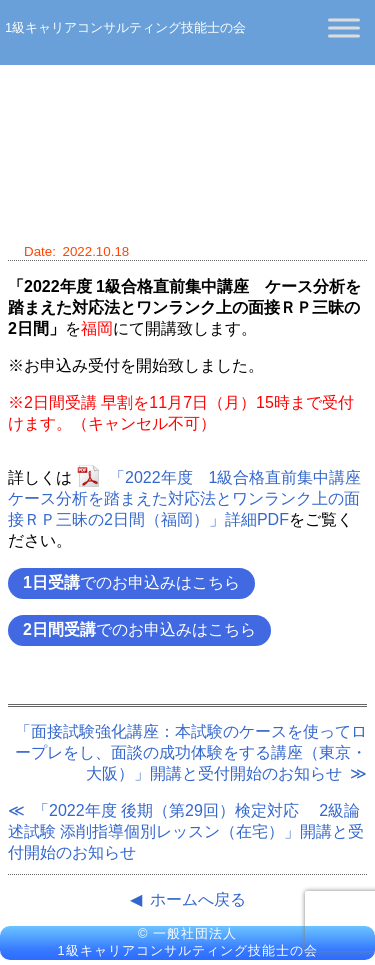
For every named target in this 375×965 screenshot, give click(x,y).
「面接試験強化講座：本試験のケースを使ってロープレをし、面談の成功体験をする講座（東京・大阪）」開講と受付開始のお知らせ (191, 752)
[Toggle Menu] (344, 27)
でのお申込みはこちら (131, 582)
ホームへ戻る (198, 899)
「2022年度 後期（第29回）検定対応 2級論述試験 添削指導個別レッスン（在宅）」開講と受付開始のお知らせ (186, 831)
